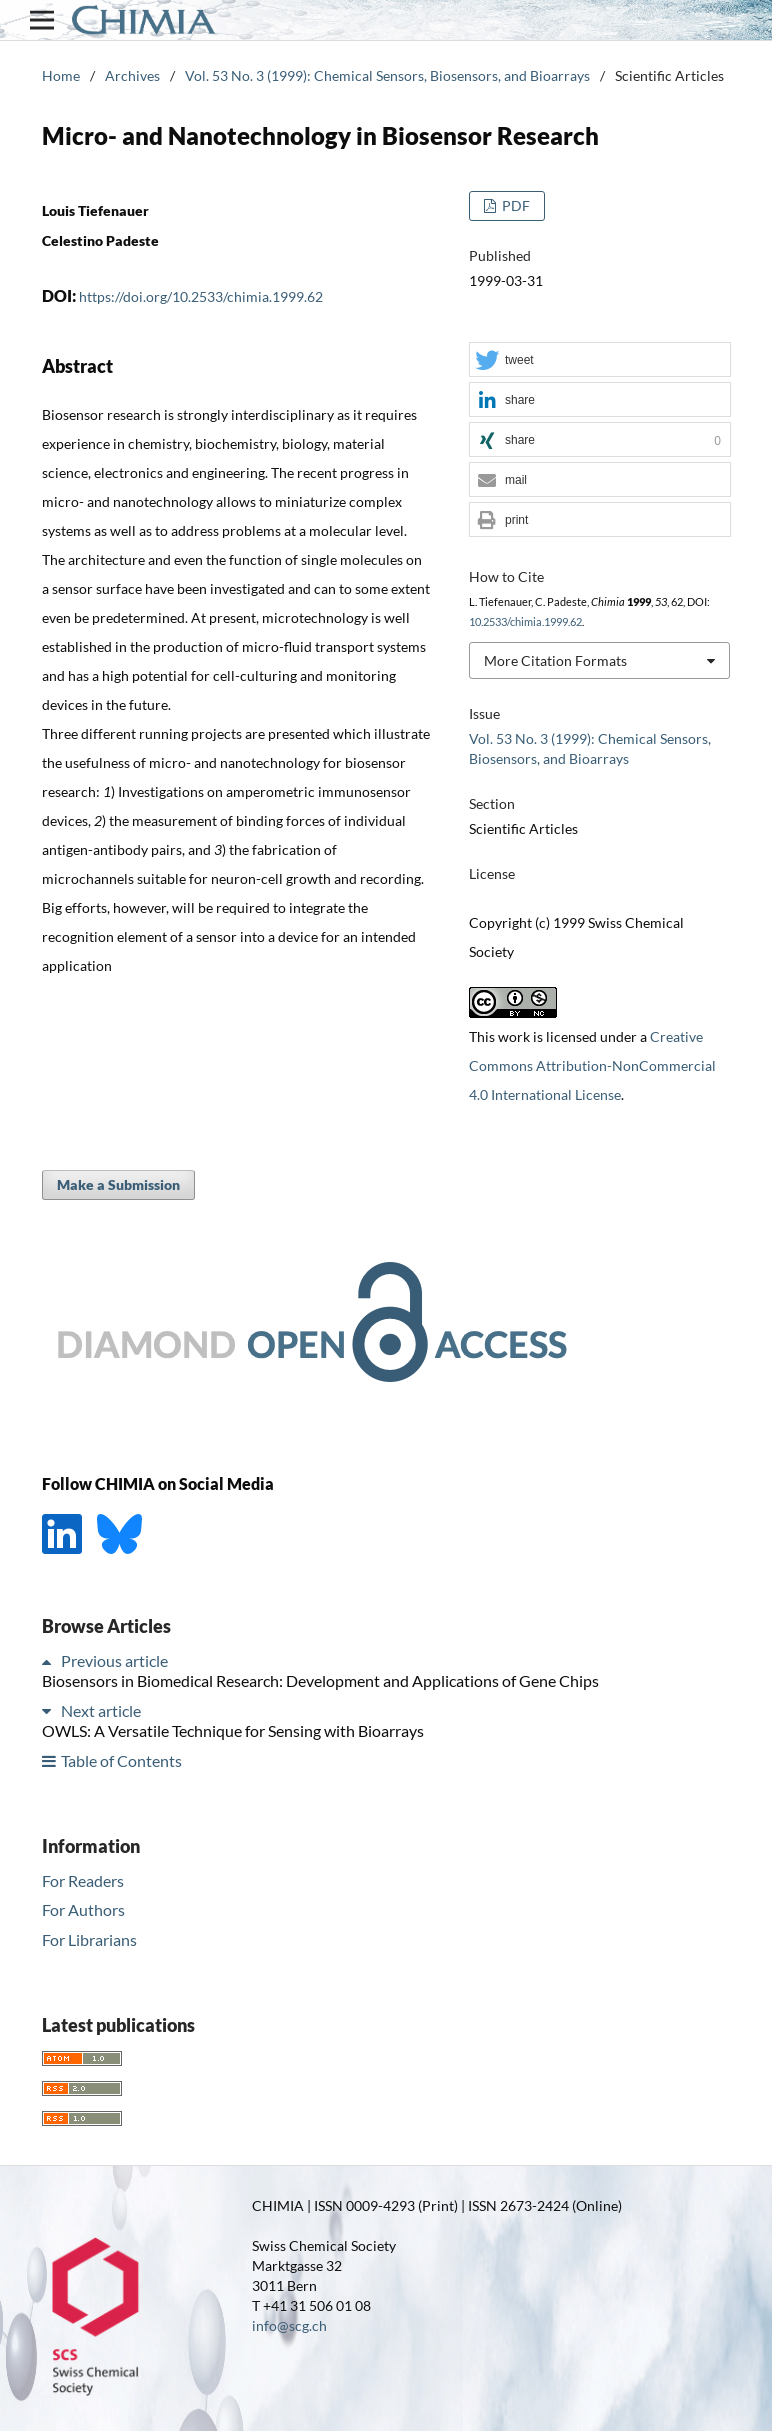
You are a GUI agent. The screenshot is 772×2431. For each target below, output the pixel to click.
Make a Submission (118, 1184)
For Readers (83, 1880)
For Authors (83, 1909)
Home (61, 75)
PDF (514, 205)
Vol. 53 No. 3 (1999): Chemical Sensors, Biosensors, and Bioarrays (387, 75)
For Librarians (89, 1939)
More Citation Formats (555, 660)
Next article (101, 1710)
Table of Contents (121, 1760)
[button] (600, 360)
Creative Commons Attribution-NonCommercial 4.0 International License (592, 1065)
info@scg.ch (289, 2325)
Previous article (114, 1660)
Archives (132, 75)
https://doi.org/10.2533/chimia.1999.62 (201, 296)
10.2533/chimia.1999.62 (525, 622)
